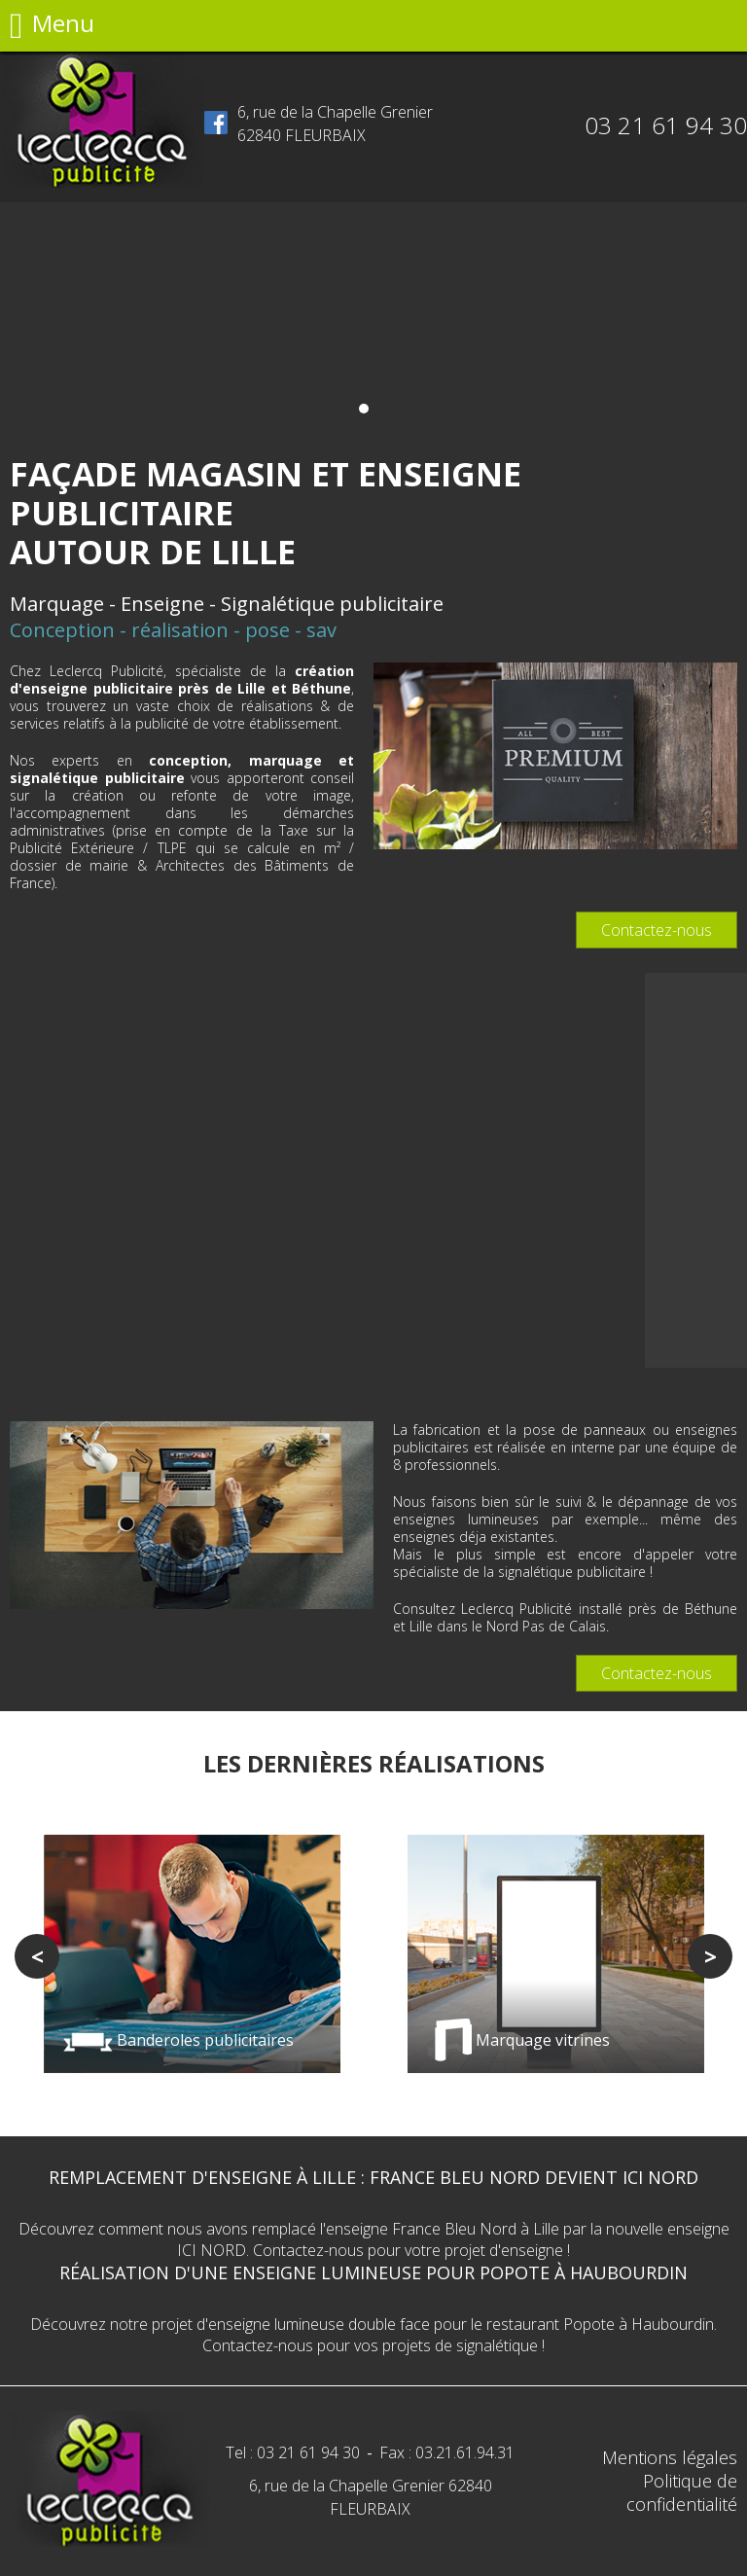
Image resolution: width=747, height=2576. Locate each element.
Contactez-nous (656, 930)
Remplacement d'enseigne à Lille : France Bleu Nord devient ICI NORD (373, 2177)
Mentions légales (669, 2457)
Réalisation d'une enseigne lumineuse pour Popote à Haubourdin (373, 2272)
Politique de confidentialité (681, 2492)
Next (710, 1956)
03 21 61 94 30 (666, 125)
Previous (37, 1956)
